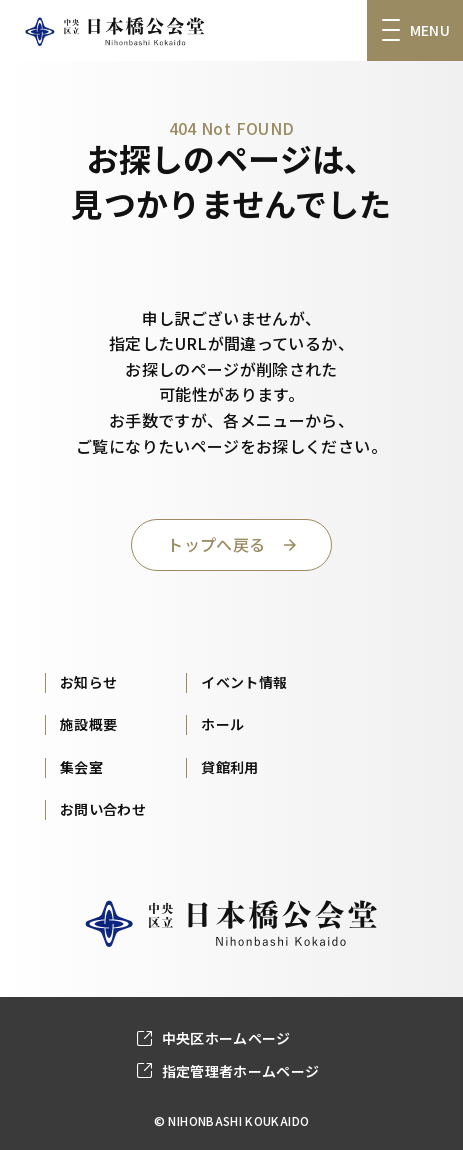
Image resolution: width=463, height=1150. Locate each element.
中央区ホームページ (226, 1038)
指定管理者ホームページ (241, 1071)
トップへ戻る (216, 544)
